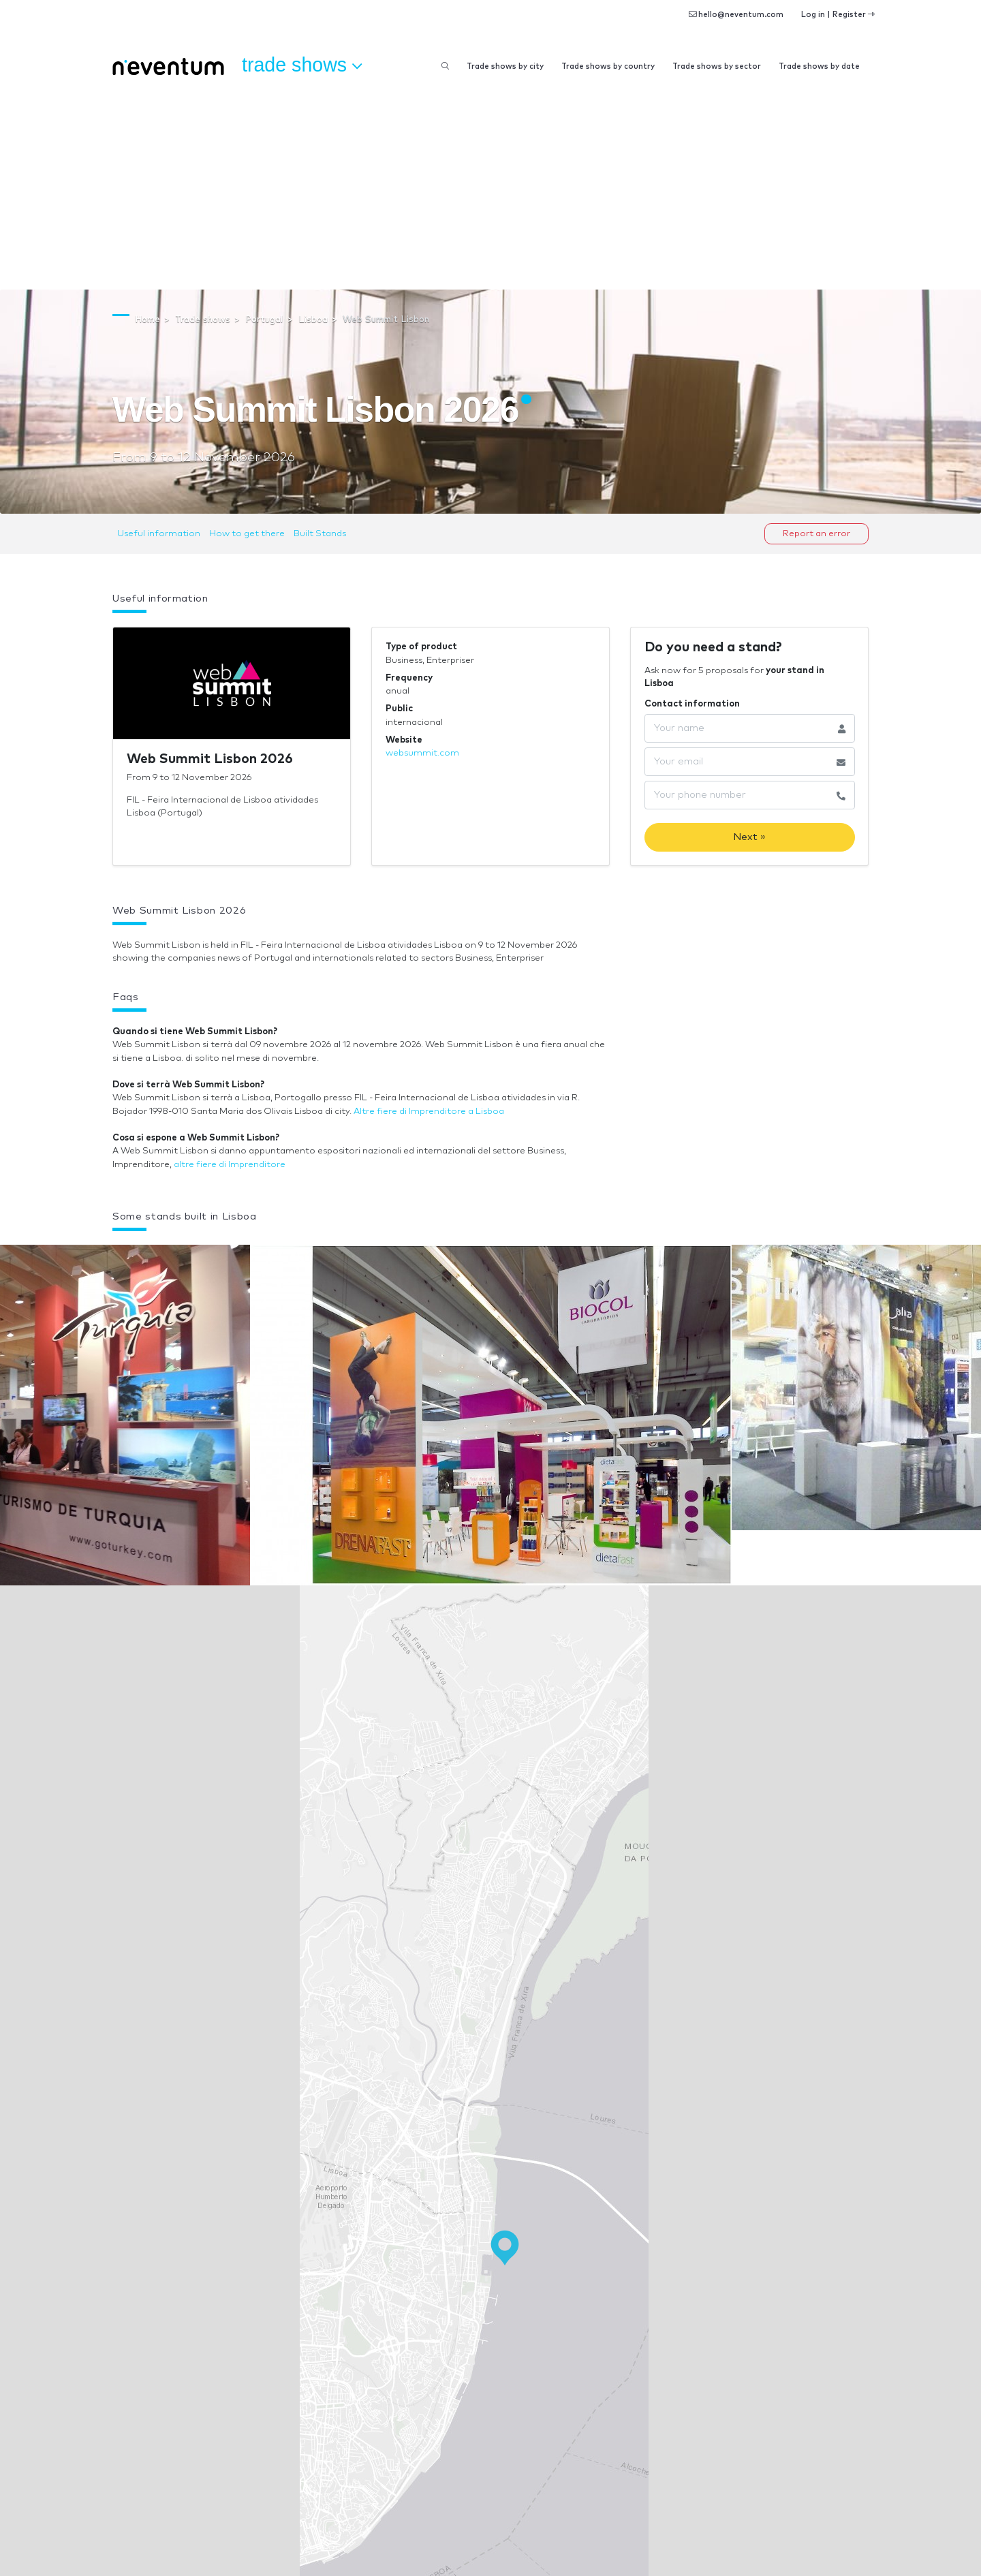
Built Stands (320, 533)
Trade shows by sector (716, 66)
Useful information (158, 533)
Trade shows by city (505, 66)
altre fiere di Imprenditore (229, 1164)
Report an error (816, 533)
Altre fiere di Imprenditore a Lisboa (429, 1111)
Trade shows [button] (302, 65)
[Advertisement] (490, 187)
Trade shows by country (608, 66)
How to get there (247, 533)
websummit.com (422, 753)
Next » (749, 837)
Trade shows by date (819, 66)
